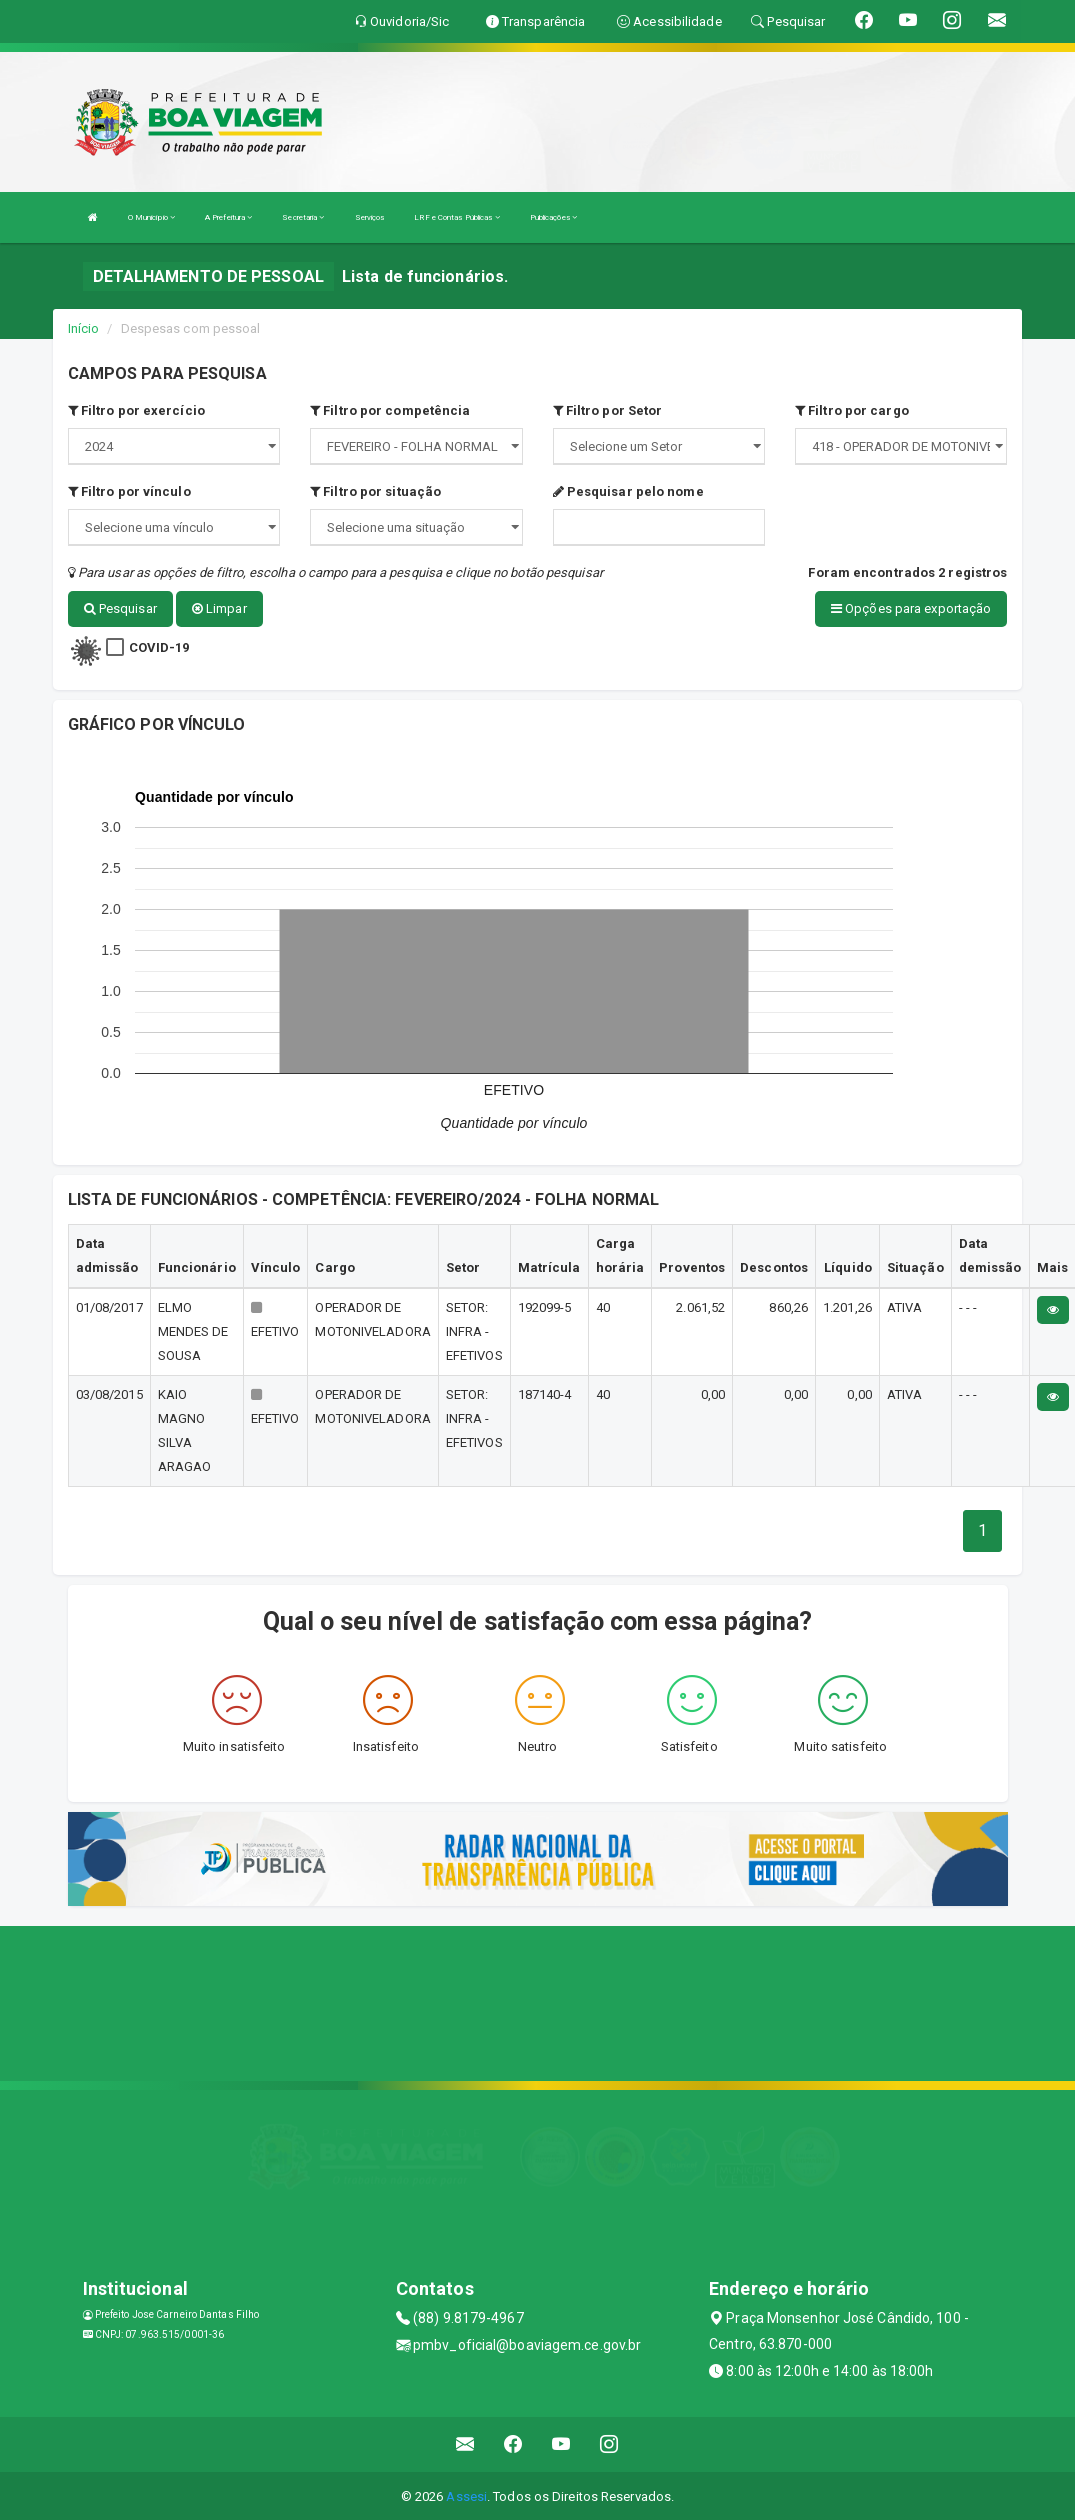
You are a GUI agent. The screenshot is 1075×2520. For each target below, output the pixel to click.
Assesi (466, 2494)
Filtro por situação (375, 491)
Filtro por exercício (136, 410)
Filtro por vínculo (129, 491)
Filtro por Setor (608, 410)
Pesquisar (120, 608)
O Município (151, 217)
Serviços (370, 217)
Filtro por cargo (852, 410)
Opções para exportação (911, 608)
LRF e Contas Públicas (456, 217)
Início (84, 328)
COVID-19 (159, 646)
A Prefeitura (228, 217)
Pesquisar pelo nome (628, 491)
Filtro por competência (390, 410)
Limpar (219, 608)
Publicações (553, 217)
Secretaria (303, 217)
